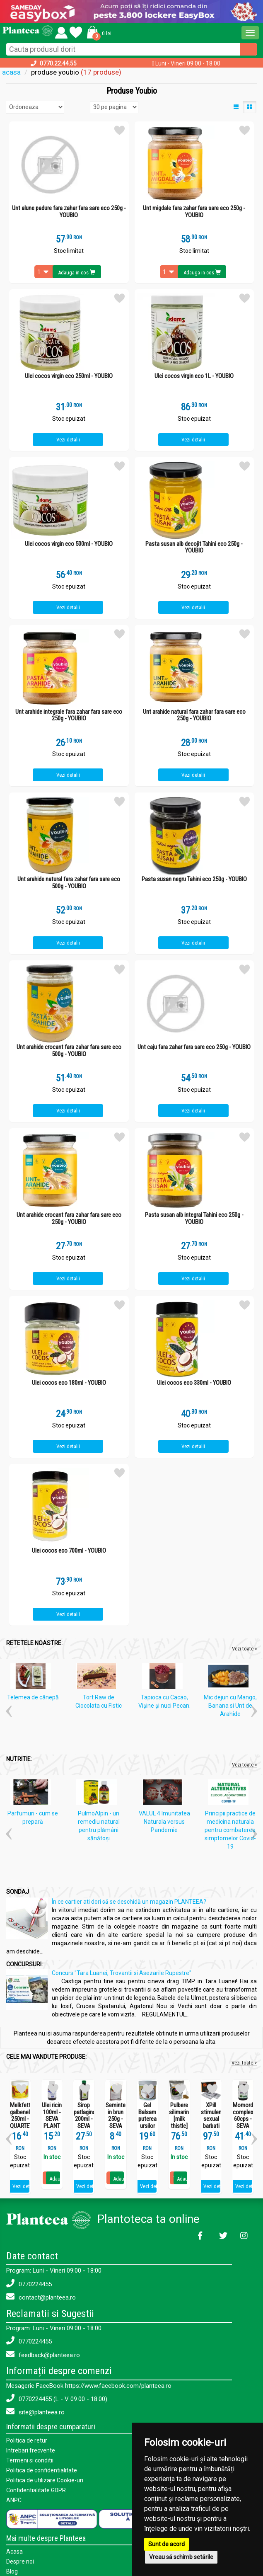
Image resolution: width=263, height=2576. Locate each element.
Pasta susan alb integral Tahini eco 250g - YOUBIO (194, 1218)
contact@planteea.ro (41, 2296)
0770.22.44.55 (58, 63)
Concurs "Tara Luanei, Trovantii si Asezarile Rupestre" (121, 1973)
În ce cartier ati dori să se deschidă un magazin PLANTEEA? (129, 1901)
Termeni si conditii (29, 2460)
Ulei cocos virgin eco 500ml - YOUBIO (69, 544)
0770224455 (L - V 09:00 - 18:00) (56, 2398)
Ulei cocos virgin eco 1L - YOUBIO (194, 376)
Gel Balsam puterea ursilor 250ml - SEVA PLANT (147, 2126)
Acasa (14, 2551)
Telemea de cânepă (33, 1697)
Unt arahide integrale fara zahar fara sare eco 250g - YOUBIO (68, 715)
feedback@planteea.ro (43, 2354)
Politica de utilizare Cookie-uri (44, 2480)
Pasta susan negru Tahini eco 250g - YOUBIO (194, 879)
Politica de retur (26, 2440)
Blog (12, 2571)
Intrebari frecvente (30, 2450)
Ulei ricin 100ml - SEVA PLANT (52, 2115)
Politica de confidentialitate (41, 2470)
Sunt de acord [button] (166, 2544)
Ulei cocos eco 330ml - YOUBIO (194, 1382)
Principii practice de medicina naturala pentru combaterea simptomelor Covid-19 (230, 1830)
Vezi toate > (244, 2063)
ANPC (14, 2500)
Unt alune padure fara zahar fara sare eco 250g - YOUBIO (69, 211)
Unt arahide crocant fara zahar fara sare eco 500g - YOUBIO (69, 1050)
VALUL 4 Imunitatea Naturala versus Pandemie (164, 1821)
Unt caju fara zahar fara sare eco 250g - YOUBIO (194, 1047)
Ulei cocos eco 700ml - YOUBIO (69, 1550)
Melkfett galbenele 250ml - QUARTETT (20, 2115)
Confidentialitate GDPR (36, 2490)
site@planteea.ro (35, 2411)
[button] (97, 31)
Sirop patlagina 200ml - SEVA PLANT (84, 2119)
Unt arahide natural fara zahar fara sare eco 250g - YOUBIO (194, 715)
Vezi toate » (244, 1648)
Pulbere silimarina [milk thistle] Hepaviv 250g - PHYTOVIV (179, 2126)
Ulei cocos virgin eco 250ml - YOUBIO (69, 376)
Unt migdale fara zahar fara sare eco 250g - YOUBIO (194, 211)
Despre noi (20, 2561)
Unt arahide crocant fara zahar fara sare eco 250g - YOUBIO (69, 1218)
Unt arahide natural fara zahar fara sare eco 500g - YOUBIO (68, 882)
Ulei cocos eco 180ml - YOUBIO (69, 1382)
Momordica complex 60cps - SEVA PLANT (243, 2119)
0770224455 (29, 2283)
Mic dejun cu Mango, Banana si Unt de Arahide (230, 1705)
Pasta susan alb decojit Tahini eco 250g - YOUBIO (194, 547)
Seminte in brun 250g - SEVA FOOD (115, 2119)
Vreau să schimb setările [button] (181, 2557)
